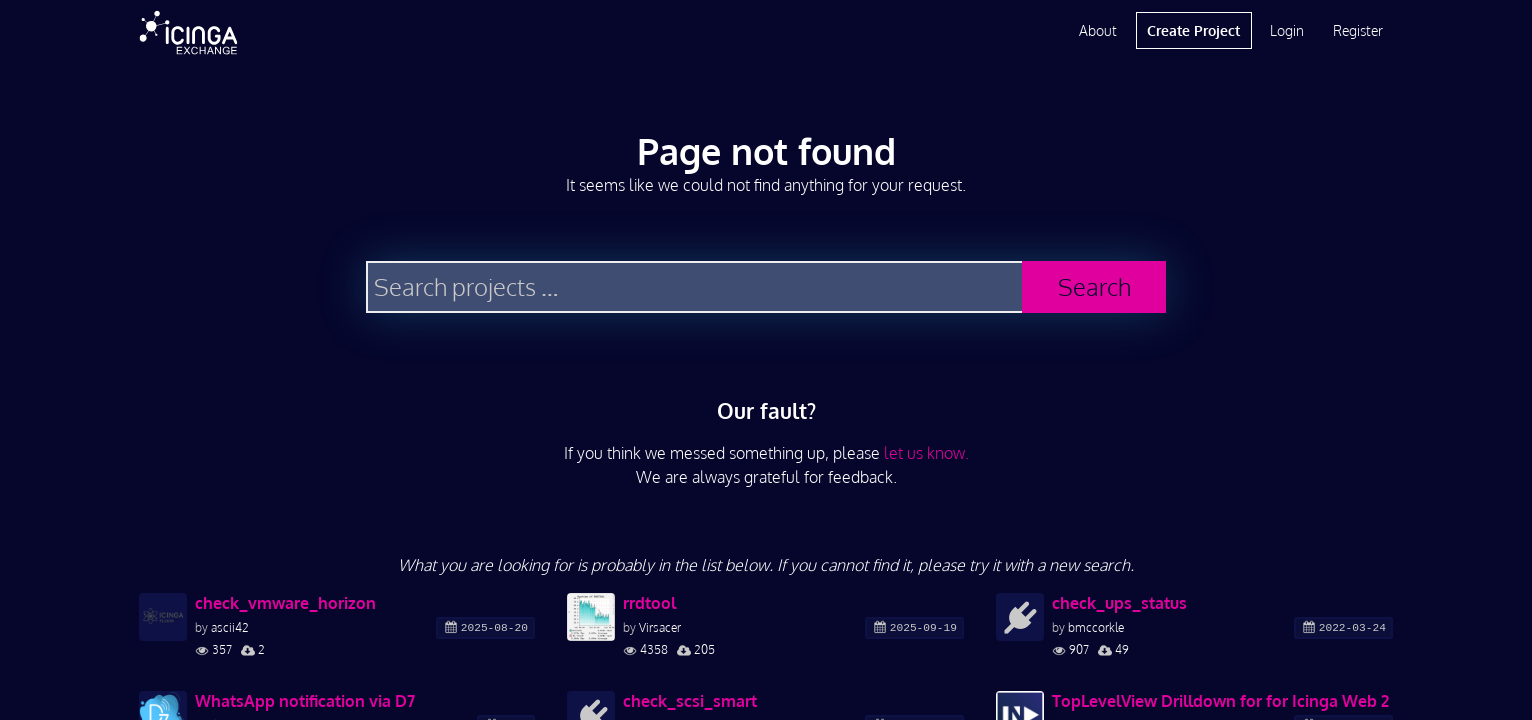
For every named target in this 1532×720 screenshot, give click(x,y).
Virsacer (660, 627)
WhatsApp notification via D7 (305, 701)
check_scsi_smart (690, 701)
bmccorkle (1096, 627)
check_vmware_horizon (285, 603)
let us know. (926, 453)
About (1098, 30)
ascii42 (230, 627)
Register (1358, 30)
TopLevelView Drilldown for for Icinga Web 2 (1220, 701)
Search (1094, 286)
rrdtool (649, 603)
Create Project (1193, 30)
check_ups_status (1119, 603)
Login (1287, 30)
